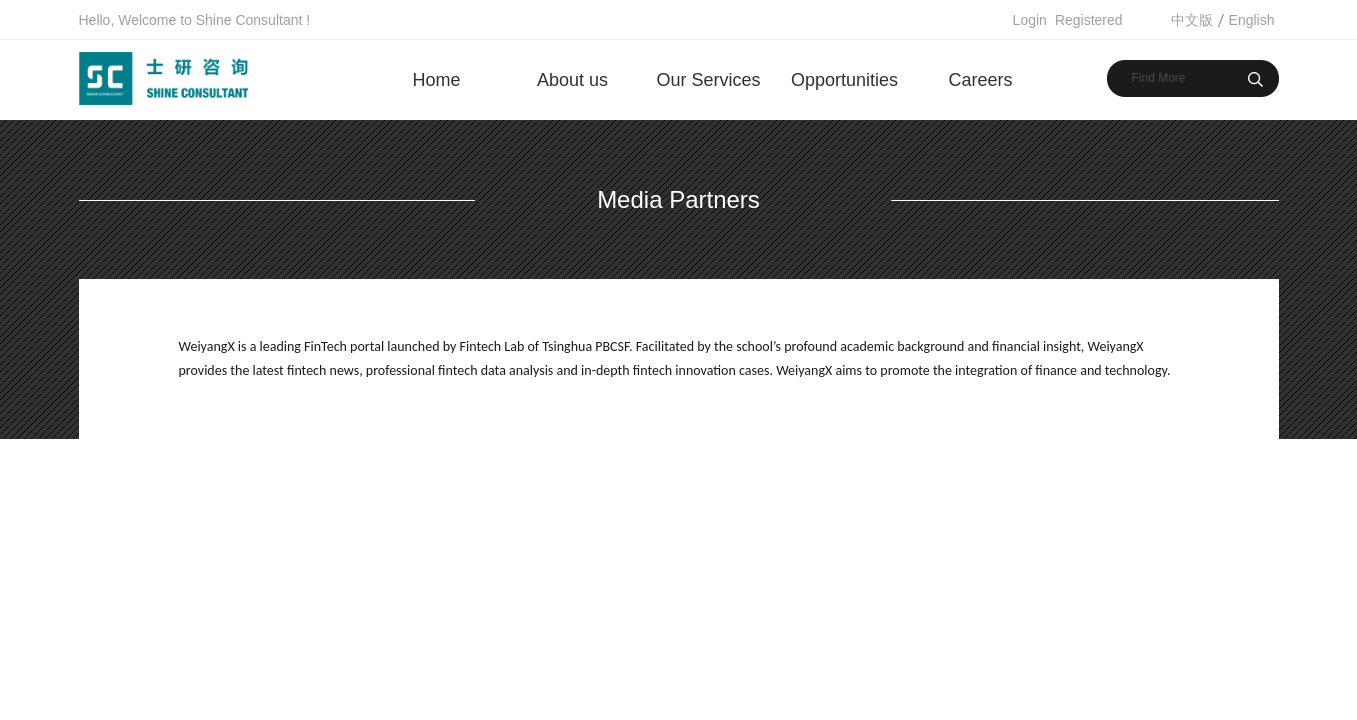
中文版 (1192, 20)
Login (1030, 20)
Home (436, 80)
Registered (1089, 20)
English (1252, 20)
